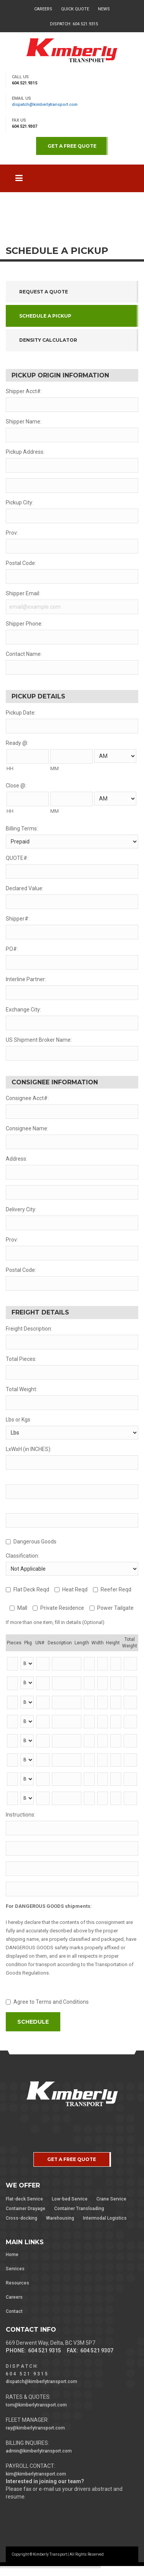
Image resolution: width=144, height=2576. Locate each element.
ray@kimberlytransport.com (35, 2428)
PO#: (12, 949)
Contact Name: (24, 654)
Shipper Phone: (24, 624)
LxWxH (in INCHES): (28, 1449)
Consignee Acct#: (27, 1098)
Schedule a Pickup (45, 316)
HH (10, 768)
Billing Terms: (22, 828)
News (104, 9)
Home (12, 2254)
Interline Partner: (26, 979)
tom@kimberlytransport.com (36, 2405)
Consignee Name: (27, 1128)
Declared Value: (24, 888)
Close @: (16, 785)
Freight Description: (29, 1329)
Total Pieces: (21, 1359)
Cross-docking (21, 2218)
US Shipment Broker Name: (39, 1040)
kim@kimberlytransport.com (36, 2474)
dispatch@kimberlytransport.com (45, 104)
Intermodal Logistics (105, 2218)
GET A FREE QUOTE (72, 146)
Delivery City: (21, 1209)
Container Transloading (79, 2208)
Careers (43, 9)
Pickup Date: (21, 713)
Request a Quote (43, 292)
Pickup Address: (25, 452)
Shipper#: (18, 919)
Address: (16, 1159)
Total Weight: (21, 1389)
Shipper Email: (23, 593)
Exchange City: (23, 1009)
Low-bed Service (70, 2199)
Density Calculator (48, 340)
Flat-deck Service (24, 2199)
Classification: (22, 1556)
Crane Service (111, 2199)
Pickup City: (19, 502)
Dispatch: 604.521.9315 (74, 23)
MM (54, 768)
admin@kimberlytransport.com (39, 2451)
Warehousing (60, 2218)
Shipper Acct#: (24, 391)
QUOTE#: (17, 858)
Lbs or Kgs (18, 1419)
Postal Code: (21, 563)
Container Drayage (25, 2208)
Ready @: (17, 743)
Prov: (12, 533)
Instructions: (20, 1815)
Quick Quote (75, 9)
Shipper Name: (23, 421)
